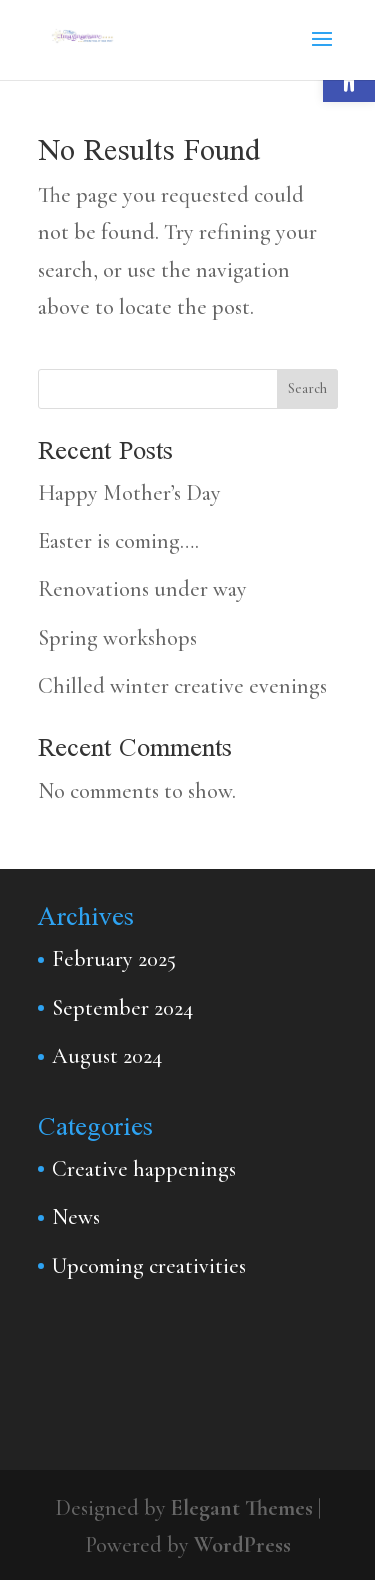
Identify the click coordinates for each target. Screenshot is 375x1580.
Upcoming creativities (149, 1266)
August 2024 (107, 1056)
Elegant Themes (242, 1508)
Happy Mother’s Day (129, 493)
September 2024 (122, 1008)
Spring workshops (117, 638)
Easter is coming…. (118, 541)
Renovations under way (142, 589)
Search (307, 388)
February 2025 (114, 959)
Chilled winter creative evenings (182, 686)
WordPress (242, 1545)
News (76, 1217)
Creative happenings (144, 1169)
